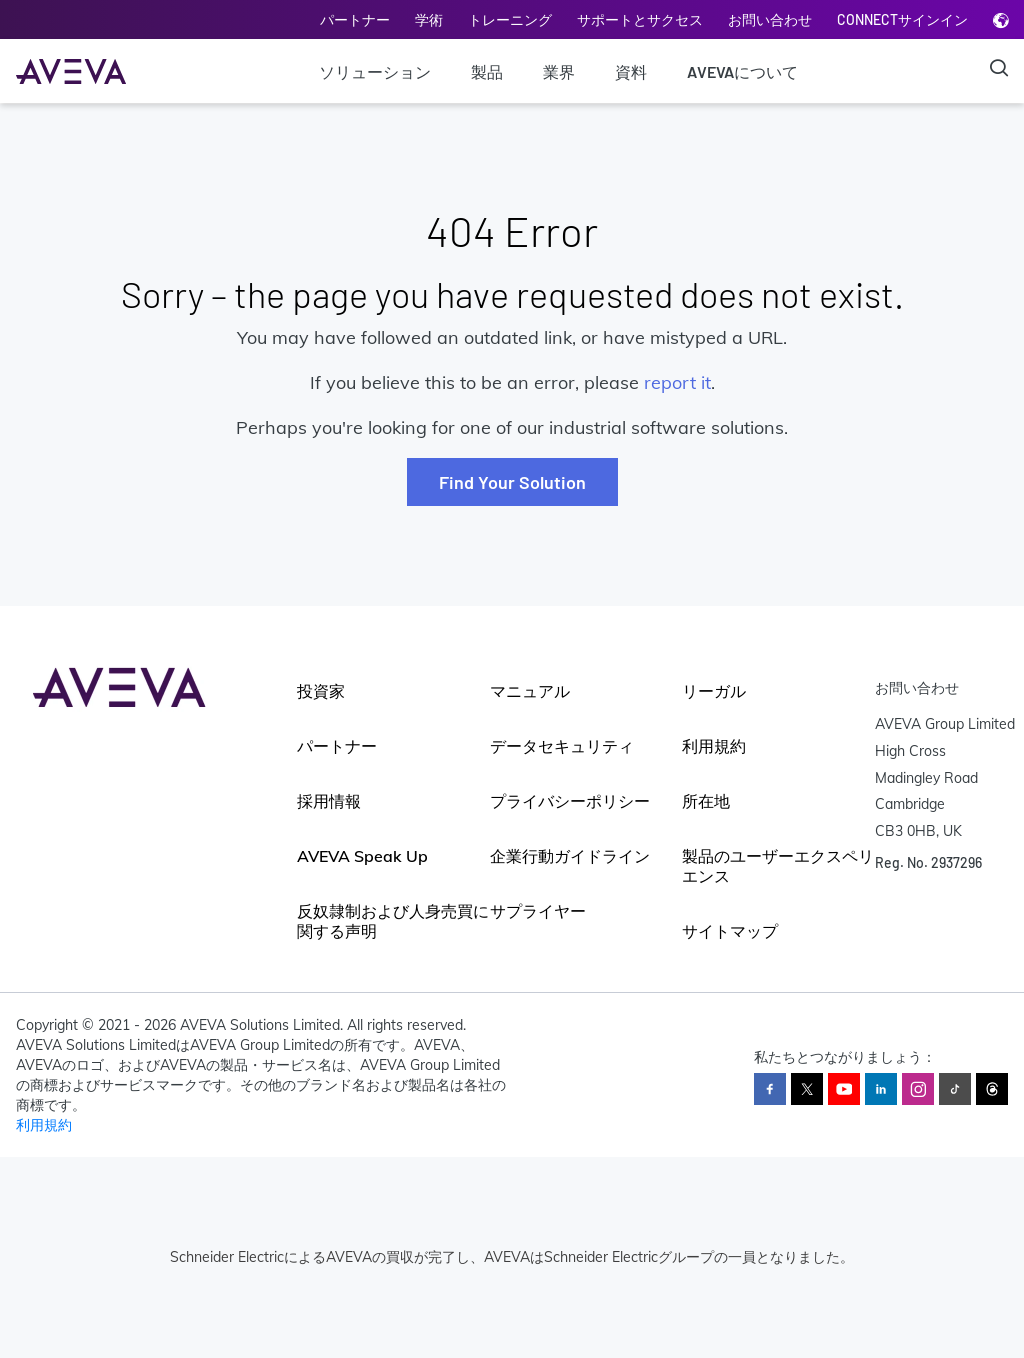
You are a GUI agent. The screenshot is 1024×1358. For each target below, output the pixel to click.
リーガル (714, 691)
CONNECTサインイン (902, 19)
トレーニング (510, 19)
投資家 (321, 691)
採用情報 (329, 801)
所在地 (706, 801)
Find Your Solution (512, 482)
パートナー (355, 19)
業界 (559, 71)
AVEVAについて (742, 71)
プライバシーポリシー (570, 801)
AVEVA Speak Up (362, 856)
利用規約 (714, 746)
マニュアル (530, 691)
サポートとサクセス (640, 19)
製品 (487, 71)
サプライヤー (538, 911)
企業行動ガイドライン (570, 856)
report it (677, 382)
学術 (429, 19)
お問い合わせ (770, 19)
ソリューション (375, 71)
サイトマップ (730, 931)
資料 (631, 71)
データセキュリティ (562, 746)
